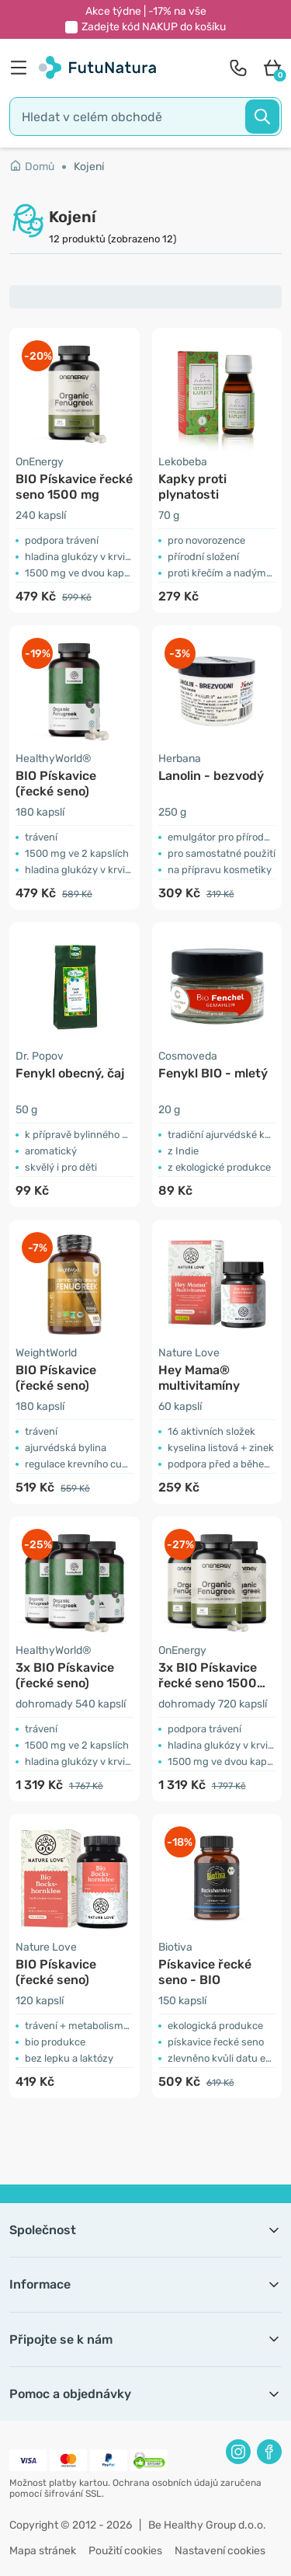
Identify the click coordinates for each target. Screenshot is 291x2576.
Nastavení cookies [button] (220, 2550)
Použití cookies (125, 2550)
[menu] (22, 67)
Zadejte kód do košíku (153, 26)
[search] (145, 116)
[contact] (238, 67)
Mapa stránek (42, 2550)
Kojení (89, 166)
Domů (31, 166)
